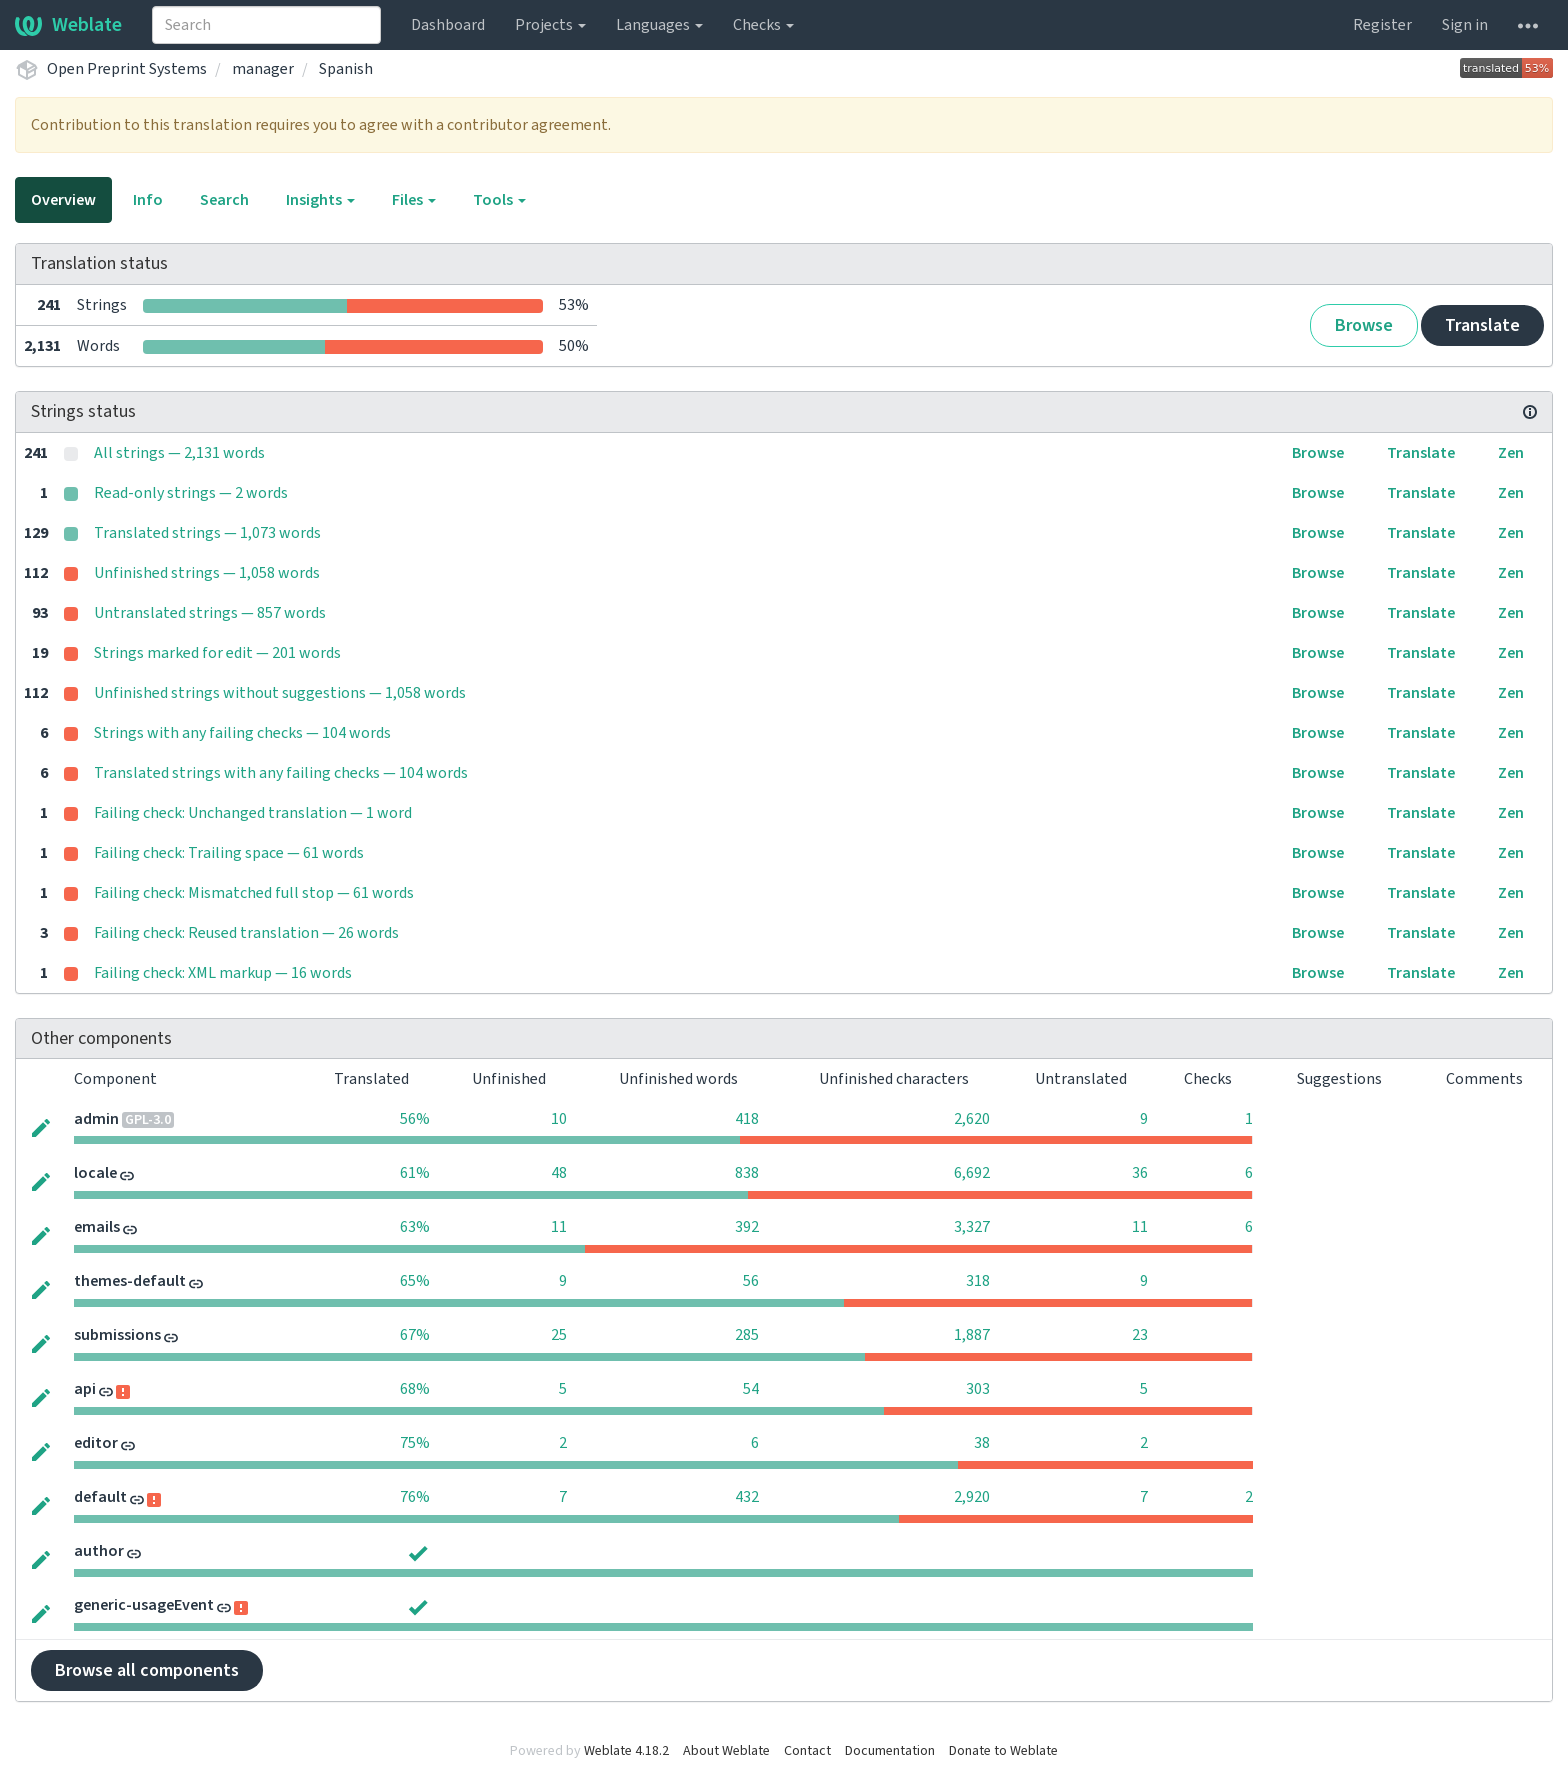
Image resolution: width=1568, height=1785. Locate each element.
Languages (659, 25)
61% (415, 1173)
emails (97, 1227)
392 (747, 1227)
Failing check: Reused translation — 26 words (246, 933)
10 (559, 1119)
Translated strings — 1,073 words (207, 533)
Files (414, 200)
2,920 (972, 1497)
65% (415, 1281)
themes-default (130, 1281)
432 (747, 1497)
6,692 (972, 1173)
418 (747, 1119)
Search (224, 200)
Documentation (890, 1751)
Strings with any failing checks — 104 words (242, 733)
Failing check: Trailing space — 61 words (229, 853)
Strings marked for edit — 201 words (217, 653)
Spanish (346, 69)
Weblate (68, 25)
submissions (117, 1335)
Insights (320, 200)
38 (982, 1443)
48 (559, 1173)
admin (96, 1119)
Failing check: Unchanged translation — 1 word (253, 813)
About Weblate (726, 1751)
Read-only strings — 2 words (191, 493)
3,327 (972, 1227)
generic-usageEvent (144, 1605)
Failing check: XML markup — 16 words (223, 973)
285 (747, 1335)
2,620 (972, 1119)
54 (751, 1389)
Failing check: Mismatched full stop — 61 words (254, 893)
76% (415, 1497)
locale (95, 1173)
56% (415, 1119)
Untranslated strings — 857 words (210, 613)
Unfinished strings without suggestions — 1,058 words (280, 693)
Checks (763, 25)
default (100, 1497)
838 (747, 1173)
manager (263, 69)
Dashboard (448, 25)
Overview (63, 200)
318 (978, 1281)
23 (1140, 1335)
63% (415, 1227)
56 (751, 1281)
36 (1140, 1173)
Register (1382, 25)
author (99, 1551)
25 (559, 1335)
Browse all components (147, 1670)
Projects (550, 25)
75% (415, 1443)
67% (415, 1335)
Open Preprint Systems (127, 69)
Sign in (1465, 25)
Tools (499, 200)
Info (148, 200)
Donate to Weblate (1003, 1751)
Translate (1482, 325)
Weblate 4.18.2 (626, 1751)
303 (978, 1389)
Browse (1364, 325)
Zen (1511, 453)
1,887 (972, 1335)
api (85, 1389)
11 (559, 1227)
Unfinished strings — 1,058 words (207, 573)
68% (415, 1389)
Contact (807, 1751)
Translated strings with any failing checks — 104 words (281, 773)
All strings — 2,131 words (179, 453)
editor (96, 1443)
